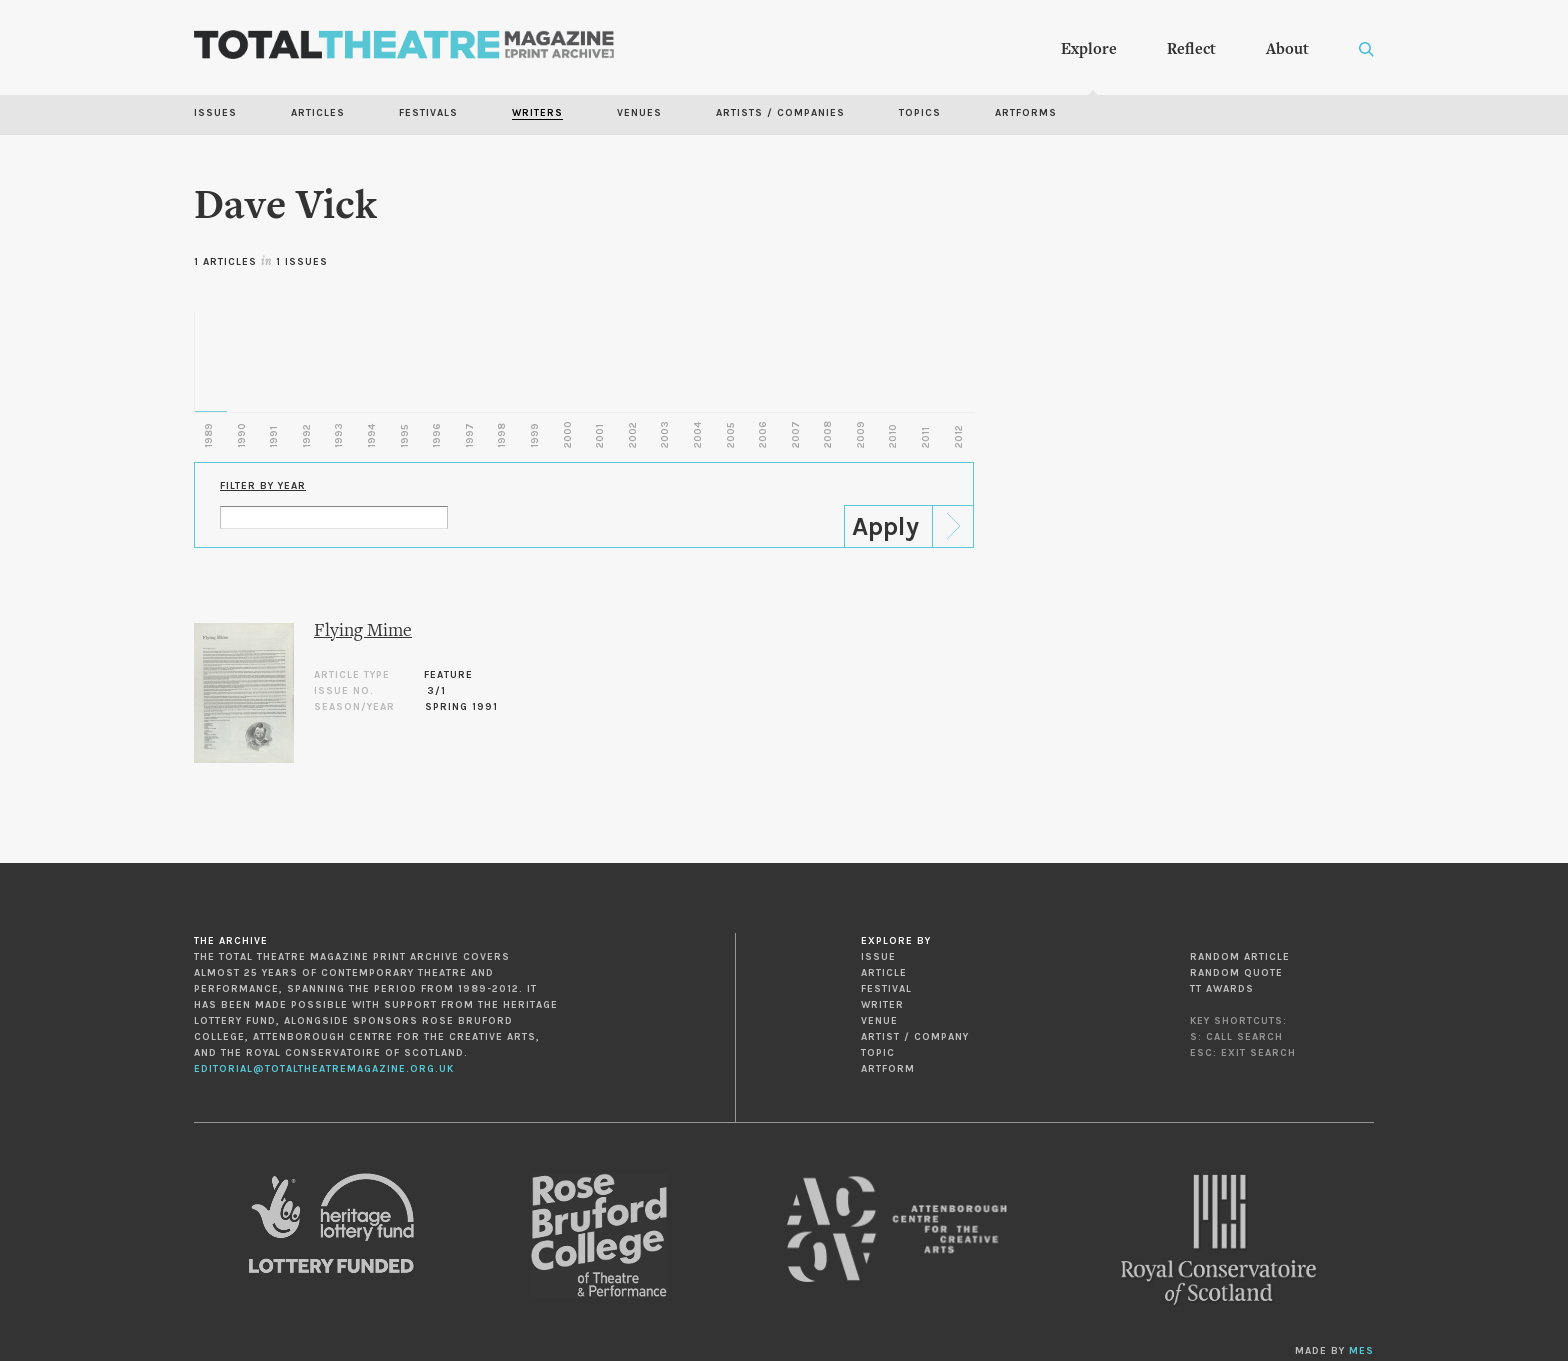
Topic (878, 1053)
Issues (215, 113)
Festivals (428, 113)
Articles (318, 113)
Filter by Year (263, 486)
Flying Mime (363, 631)
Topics (920, 113)
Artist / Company (915, 1037)
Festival (886, 989)
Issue (878, 957)
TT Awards (1222, 989)
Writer (882, 1005)
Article (884, 973)
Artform (888, 1069)
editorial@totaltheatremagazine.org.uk (324, 1069)
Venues (639, 113)
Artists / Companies (780, 113)
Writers (537, 113)
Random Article (1240, 957)
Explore (1089, 50)
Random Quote (1236, 973)
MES (1361, 1351)
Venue (879, 1021)
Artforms (1026, 113)
